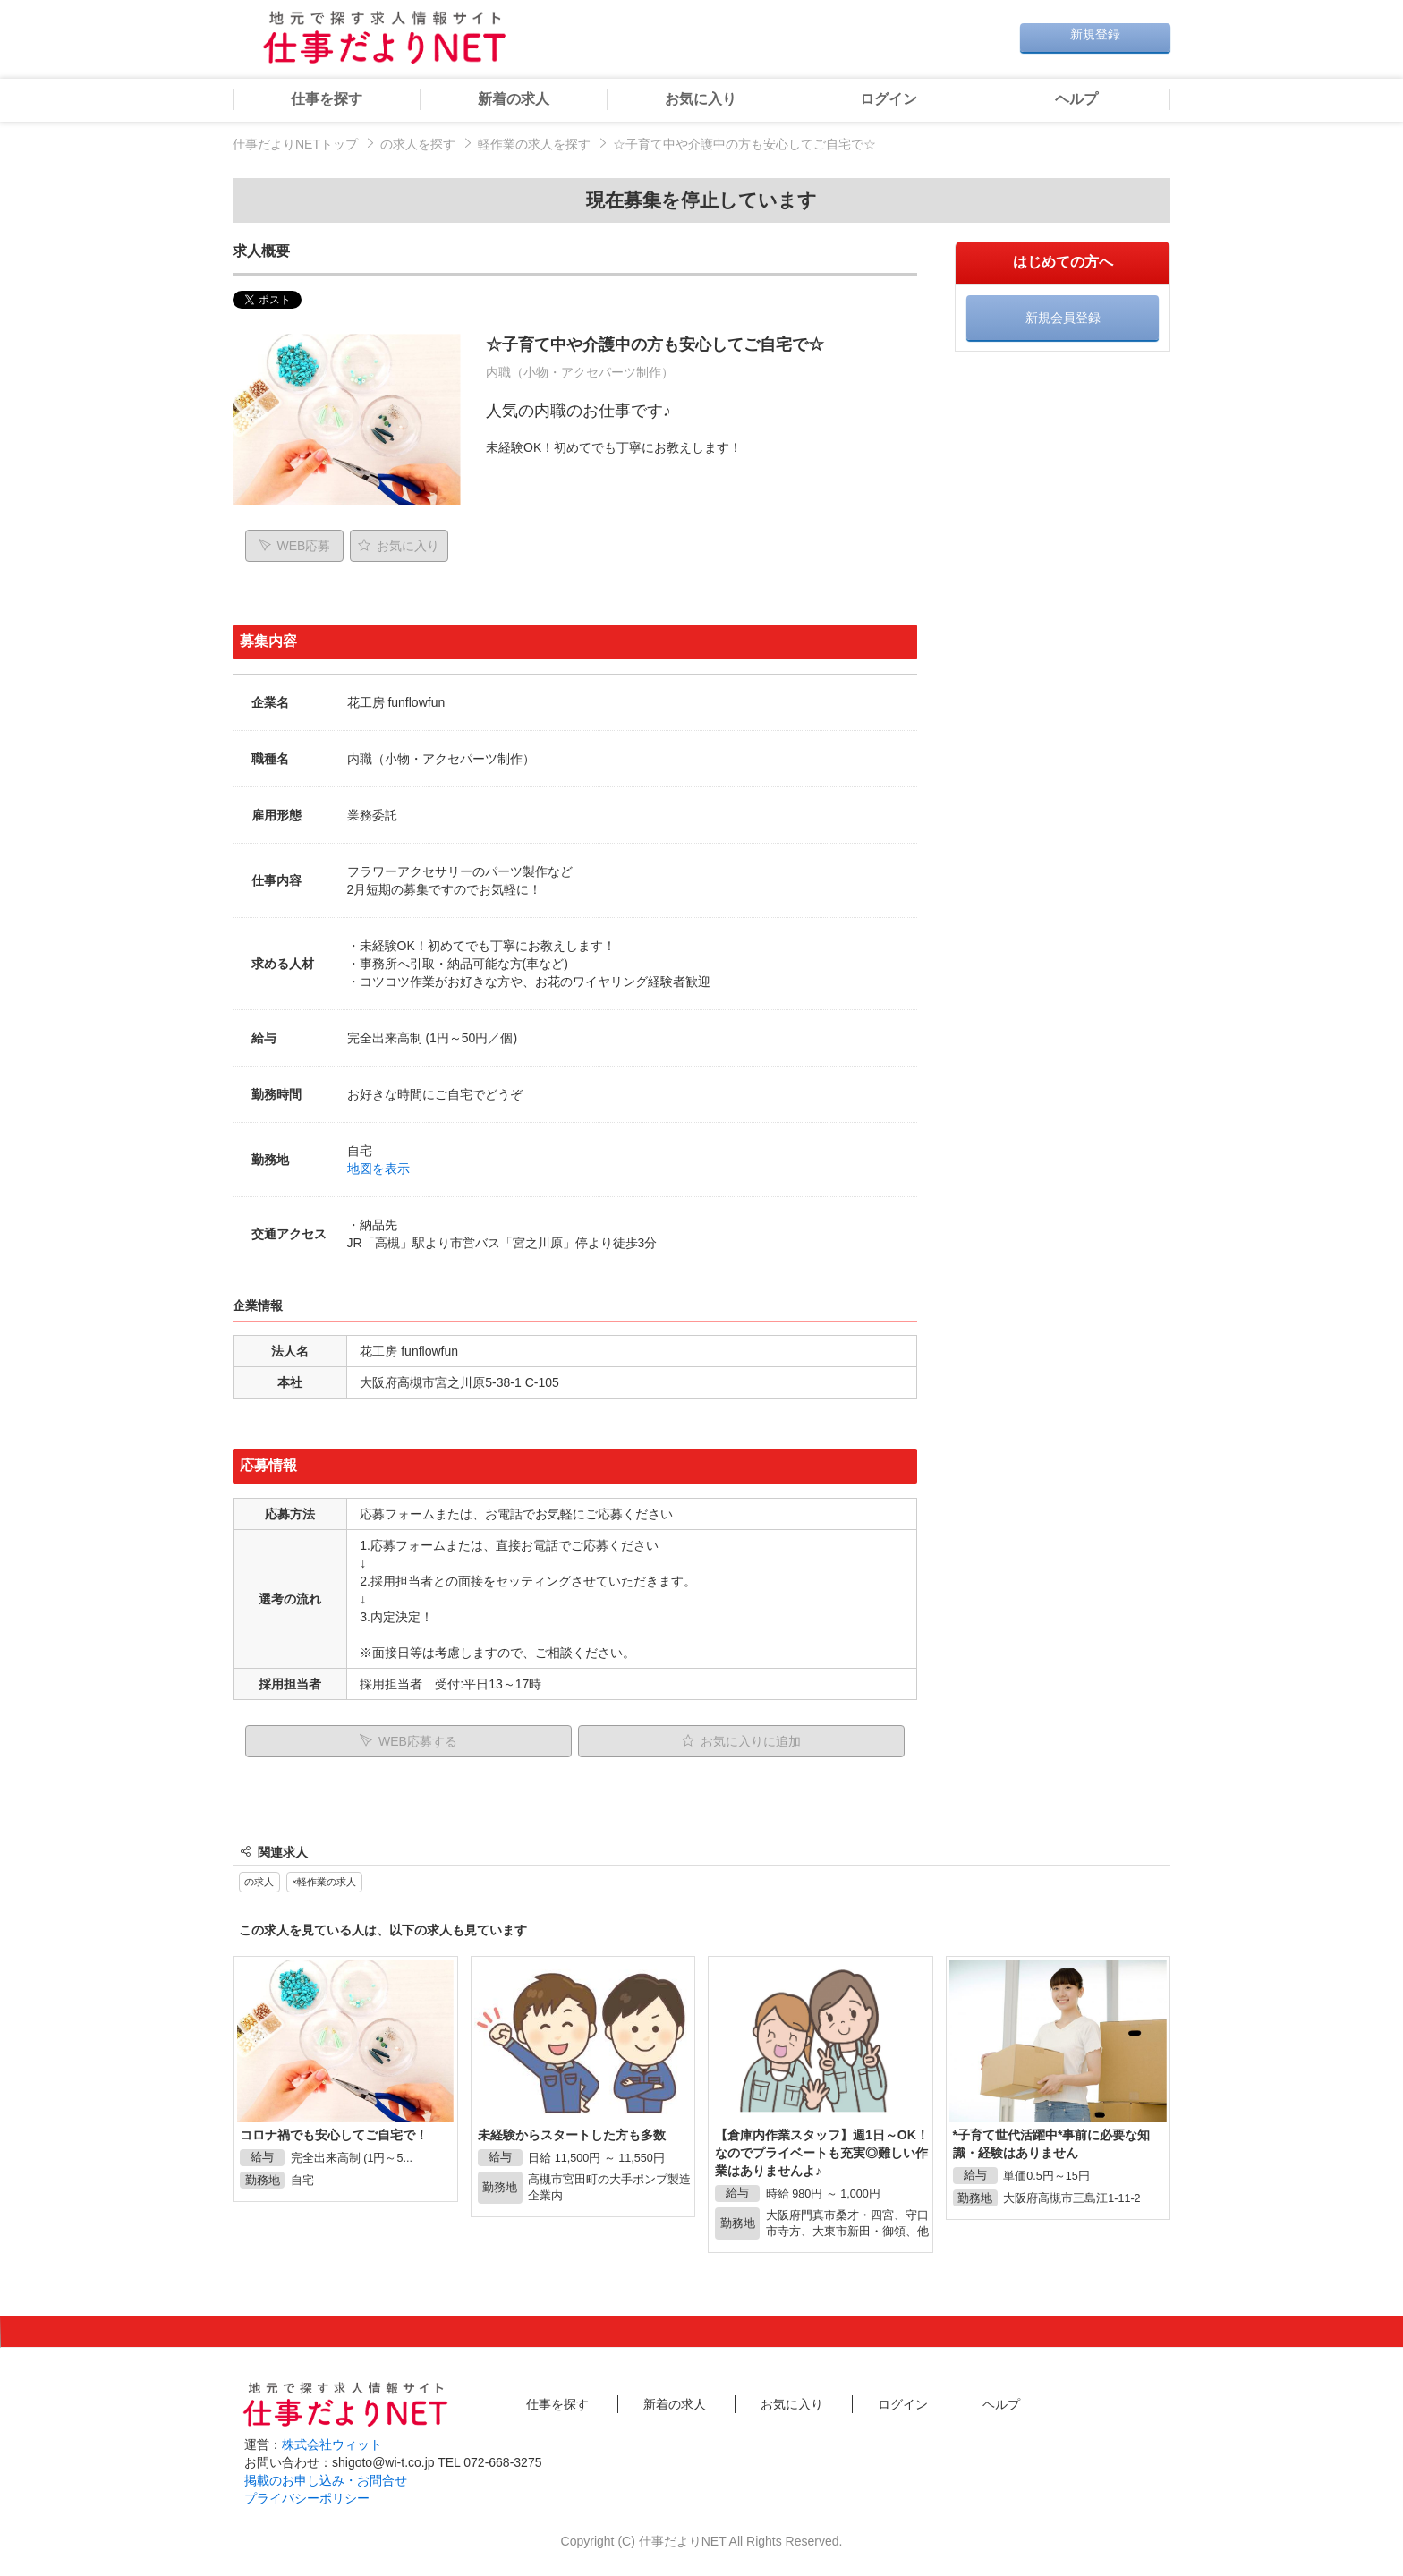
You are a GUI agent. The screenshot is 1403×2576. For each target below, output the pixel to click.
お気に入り (700, 98)
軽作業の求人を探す (534, 144)
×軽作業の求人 (324, 1881)
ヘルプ (1076, 98)
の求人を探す (417, 144)
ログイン (888, 98)
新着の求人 (513, 98)
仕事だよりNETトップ (295, 144)
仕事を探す (326, 98)
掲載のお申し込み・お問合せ (325, 2480)
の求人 (259, 1881)
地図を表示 (378, 1168)
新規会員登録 (1063, 317)
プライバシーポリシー (307, 2498)
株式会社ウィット (332, 2444)
